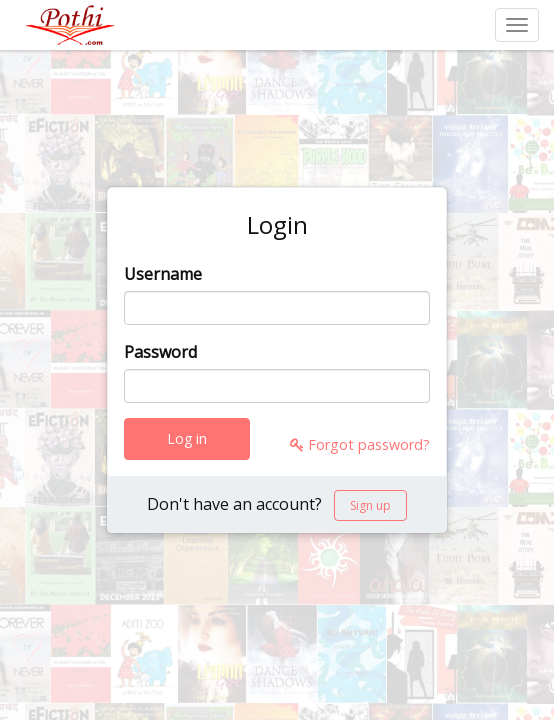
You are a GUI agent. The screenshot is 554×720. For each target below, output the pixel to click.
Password (160, 352)
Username (163, 274)
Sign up (370, 505)
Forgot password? (360, 444)
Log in (187, 438)
